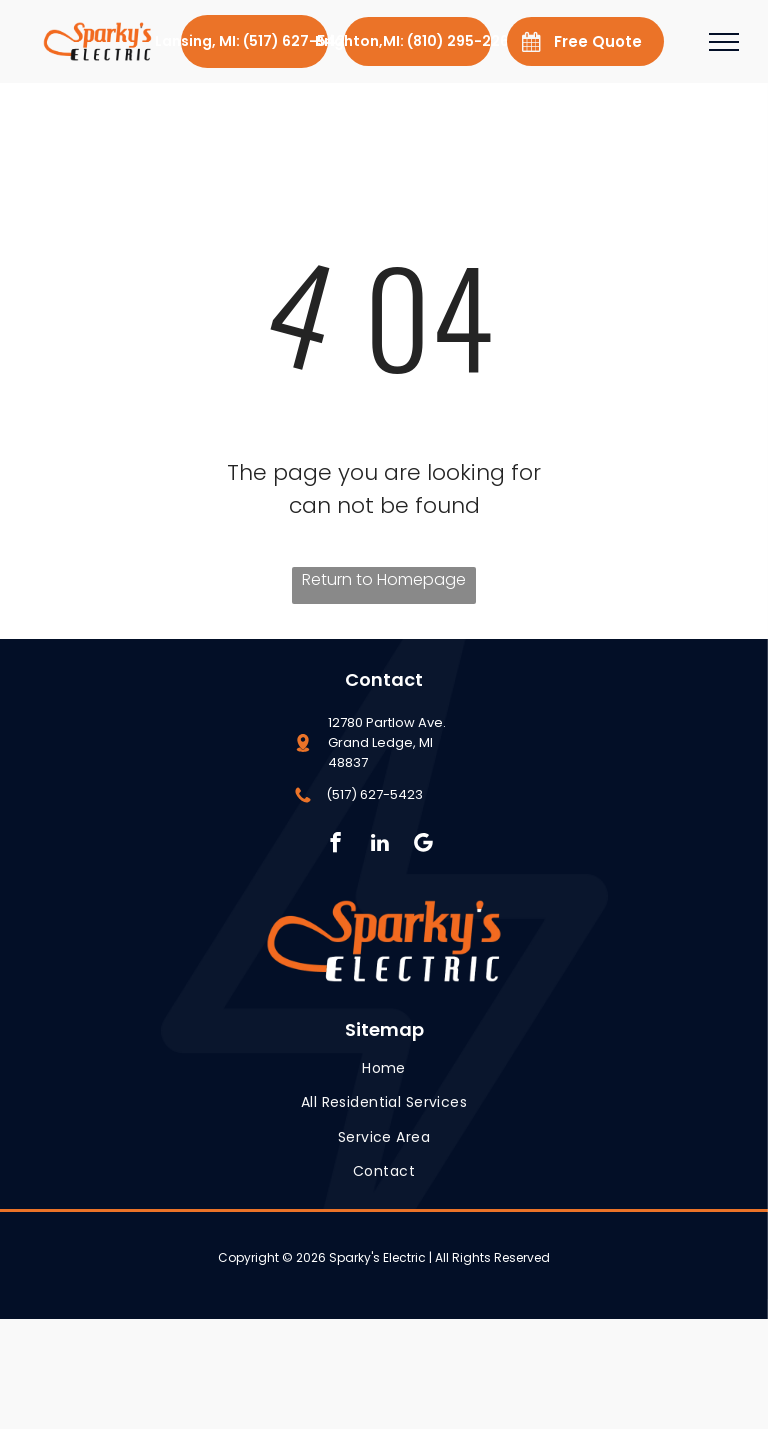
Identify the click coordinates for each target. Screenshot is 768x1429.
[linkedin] (379, 845)
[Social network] (423, 845)
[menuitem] (384, 1068)
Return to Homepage (384, 579)
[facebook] (335, 845)
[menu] (724, 42)
